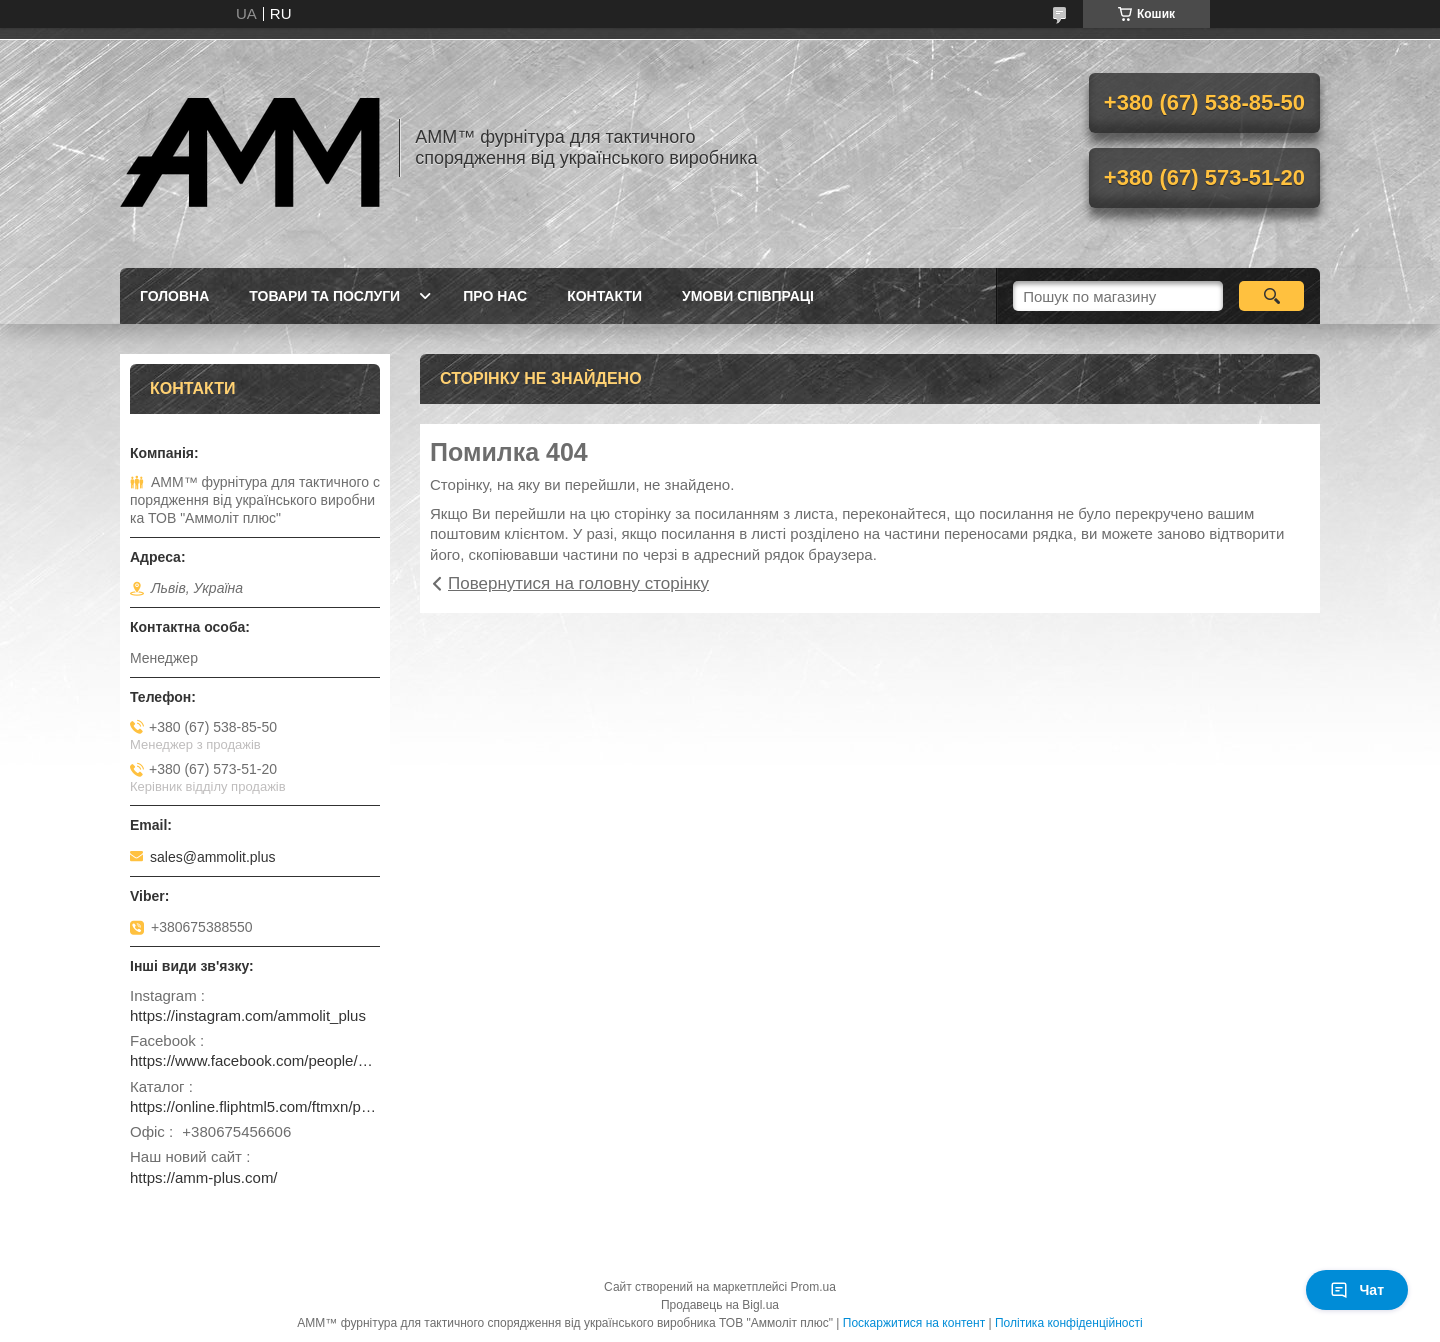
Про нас (495, 296)
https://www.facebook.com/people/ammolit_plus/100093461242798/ (255, 1060)
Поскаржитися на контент (914, 1323)
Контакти (604, 296)
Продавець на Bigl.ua (720, 1305)
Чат (1357, 1290)
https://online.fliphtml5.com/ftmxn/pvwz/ (255, 1106)
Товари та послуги (324, 296)
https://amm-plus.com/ (204, 1177)
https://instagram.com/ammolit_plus (248, 1015)
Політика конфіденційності (1069, 1323)
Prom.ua (813, 1287)
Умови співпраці (748, 296)
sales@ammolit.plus (212, 857)
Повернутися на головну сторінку (578, 583)
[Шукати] (1271, 296)
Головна (174, 296)
